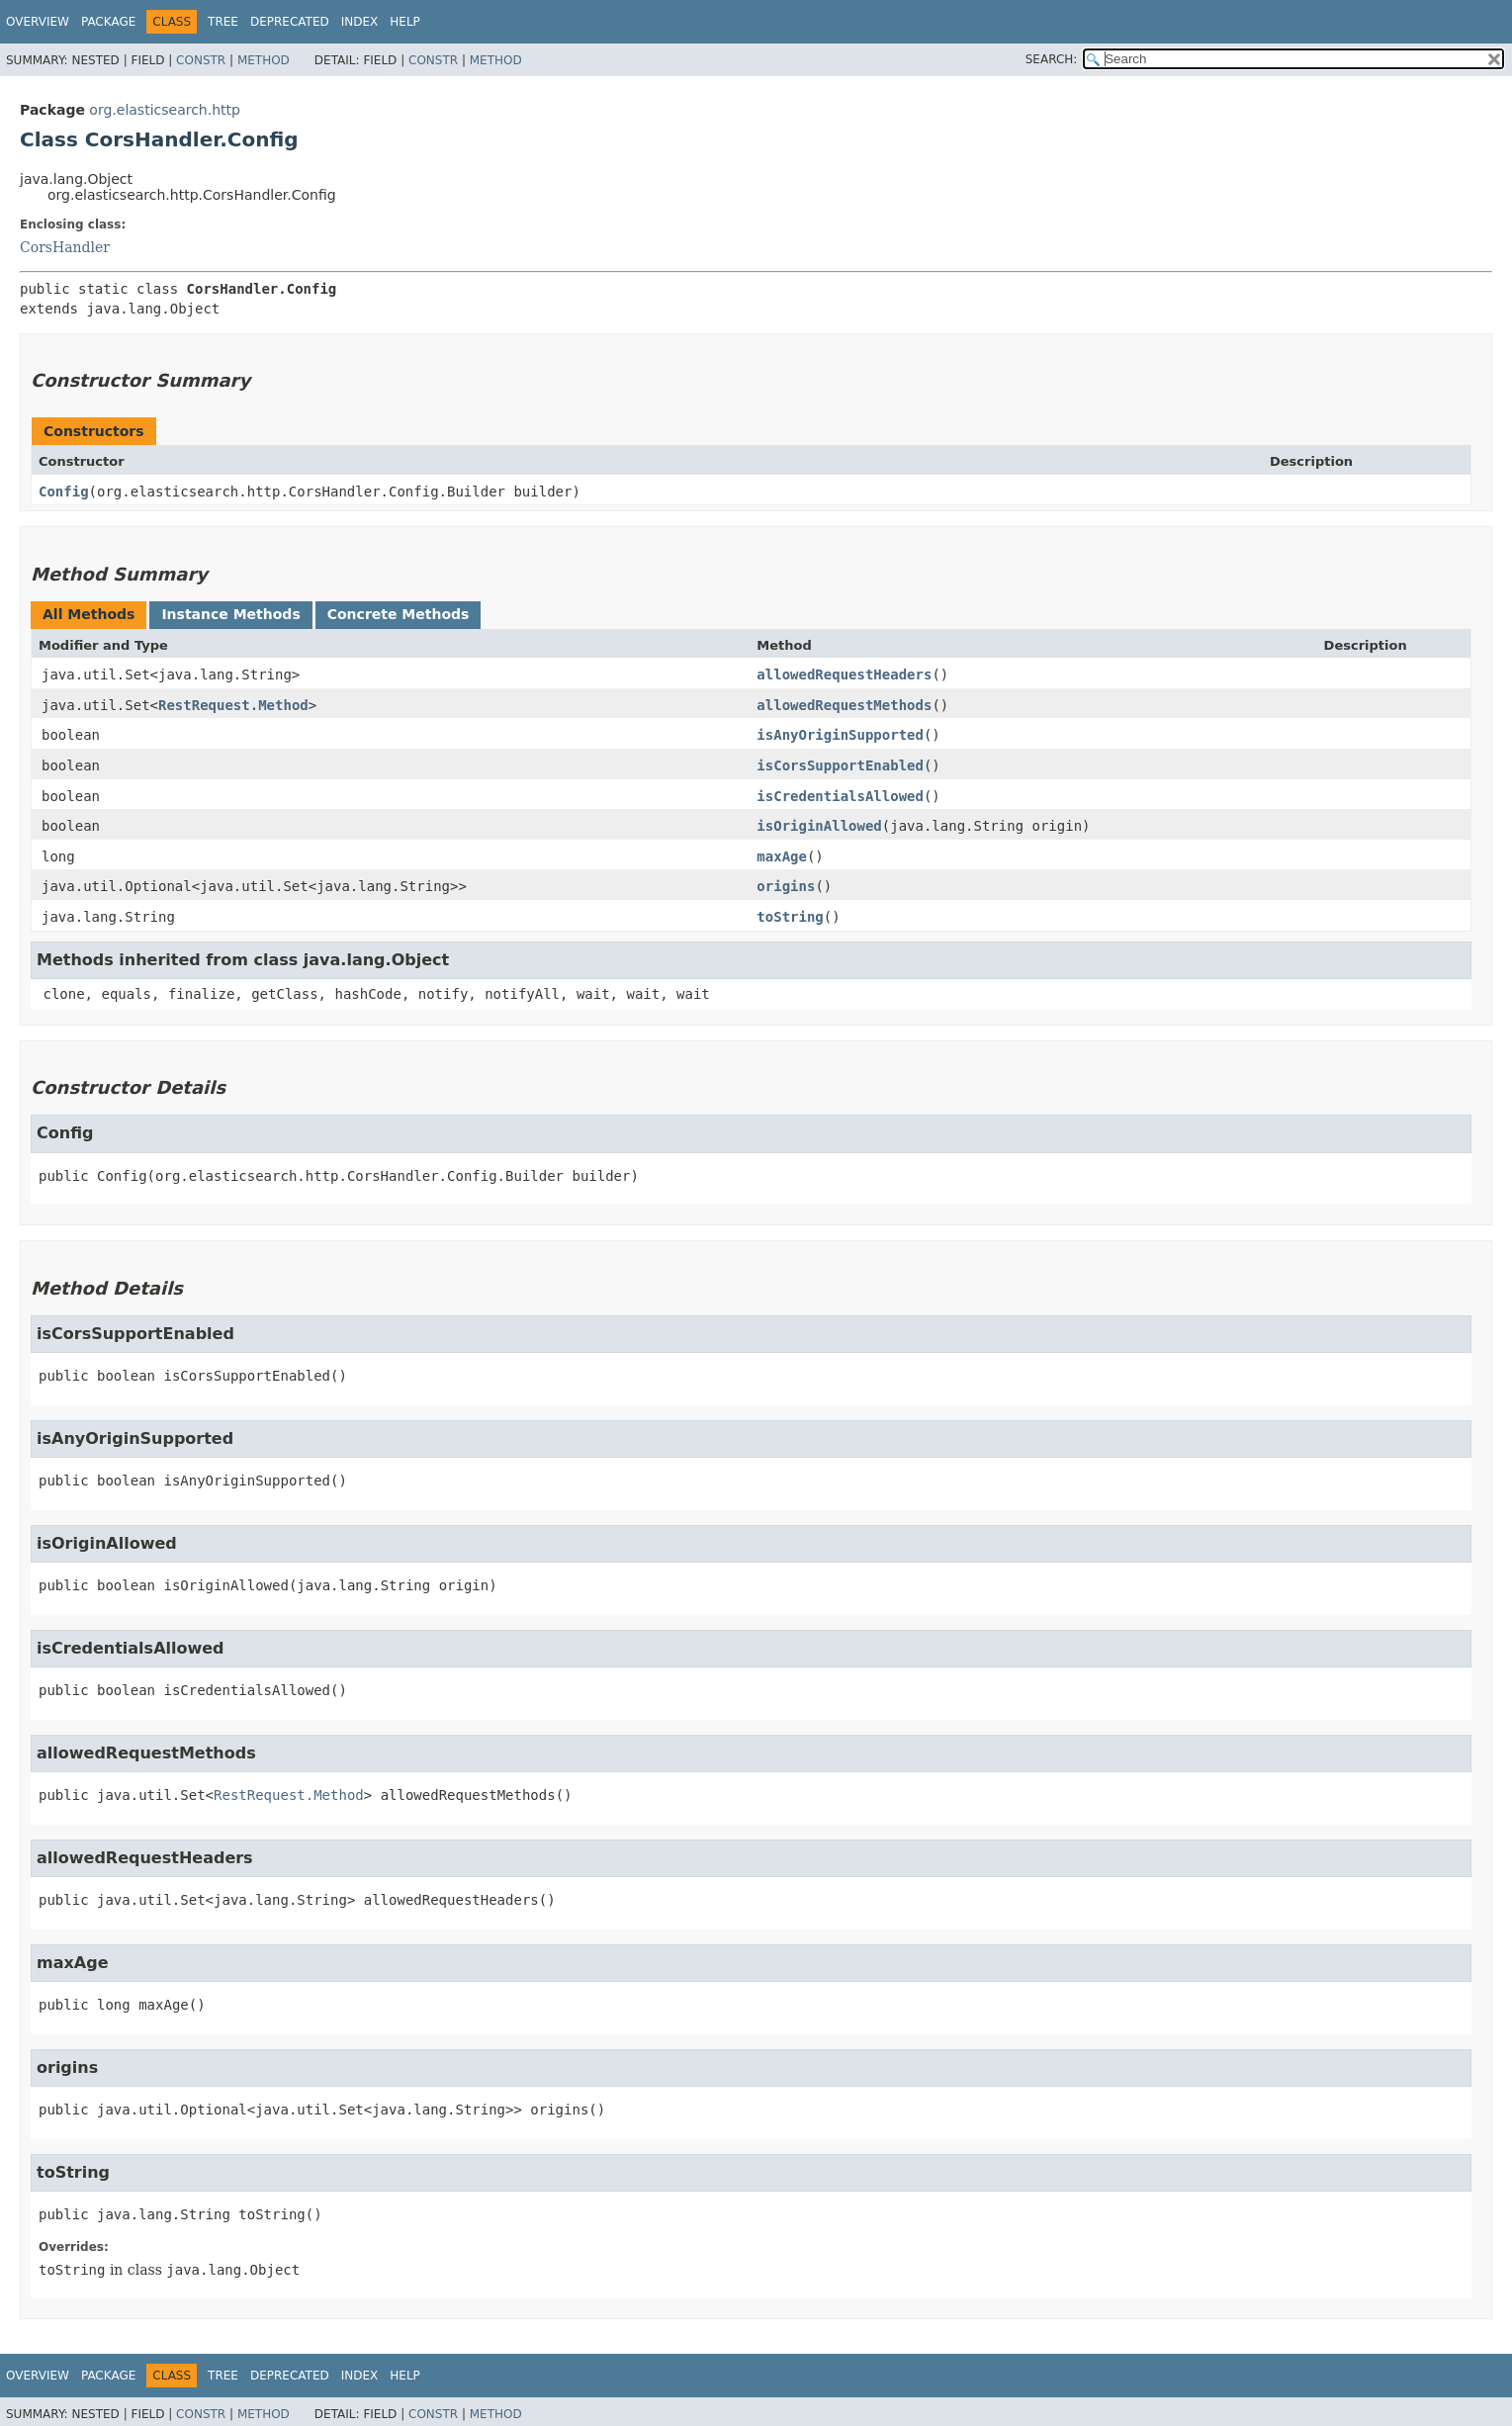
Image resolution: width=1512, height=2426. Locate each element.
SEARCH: (1051, 59)
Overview (37, 22)
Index (360, 22)
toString (789, 917)
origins (785, 886)
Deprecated (289, 22)
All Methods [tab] (88, 614)
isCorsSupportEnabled (840, 765)
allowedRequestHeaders (844, 674)
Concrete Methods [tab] (398, 614)
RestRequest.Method (233, 705)
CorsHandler (65, 247)
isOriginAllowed (818, 826)
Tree (223, 22)
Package (108, 22)
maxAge (781, 856)
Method (263, 60)
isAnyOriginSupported (840, 735)
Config (64, 491)
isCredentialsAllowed (840, 796)
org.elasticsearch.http (164, 110)
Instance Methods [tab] (230, 614)
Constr (200, 60)
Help (405, 22)
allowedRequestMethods (844, 705)
